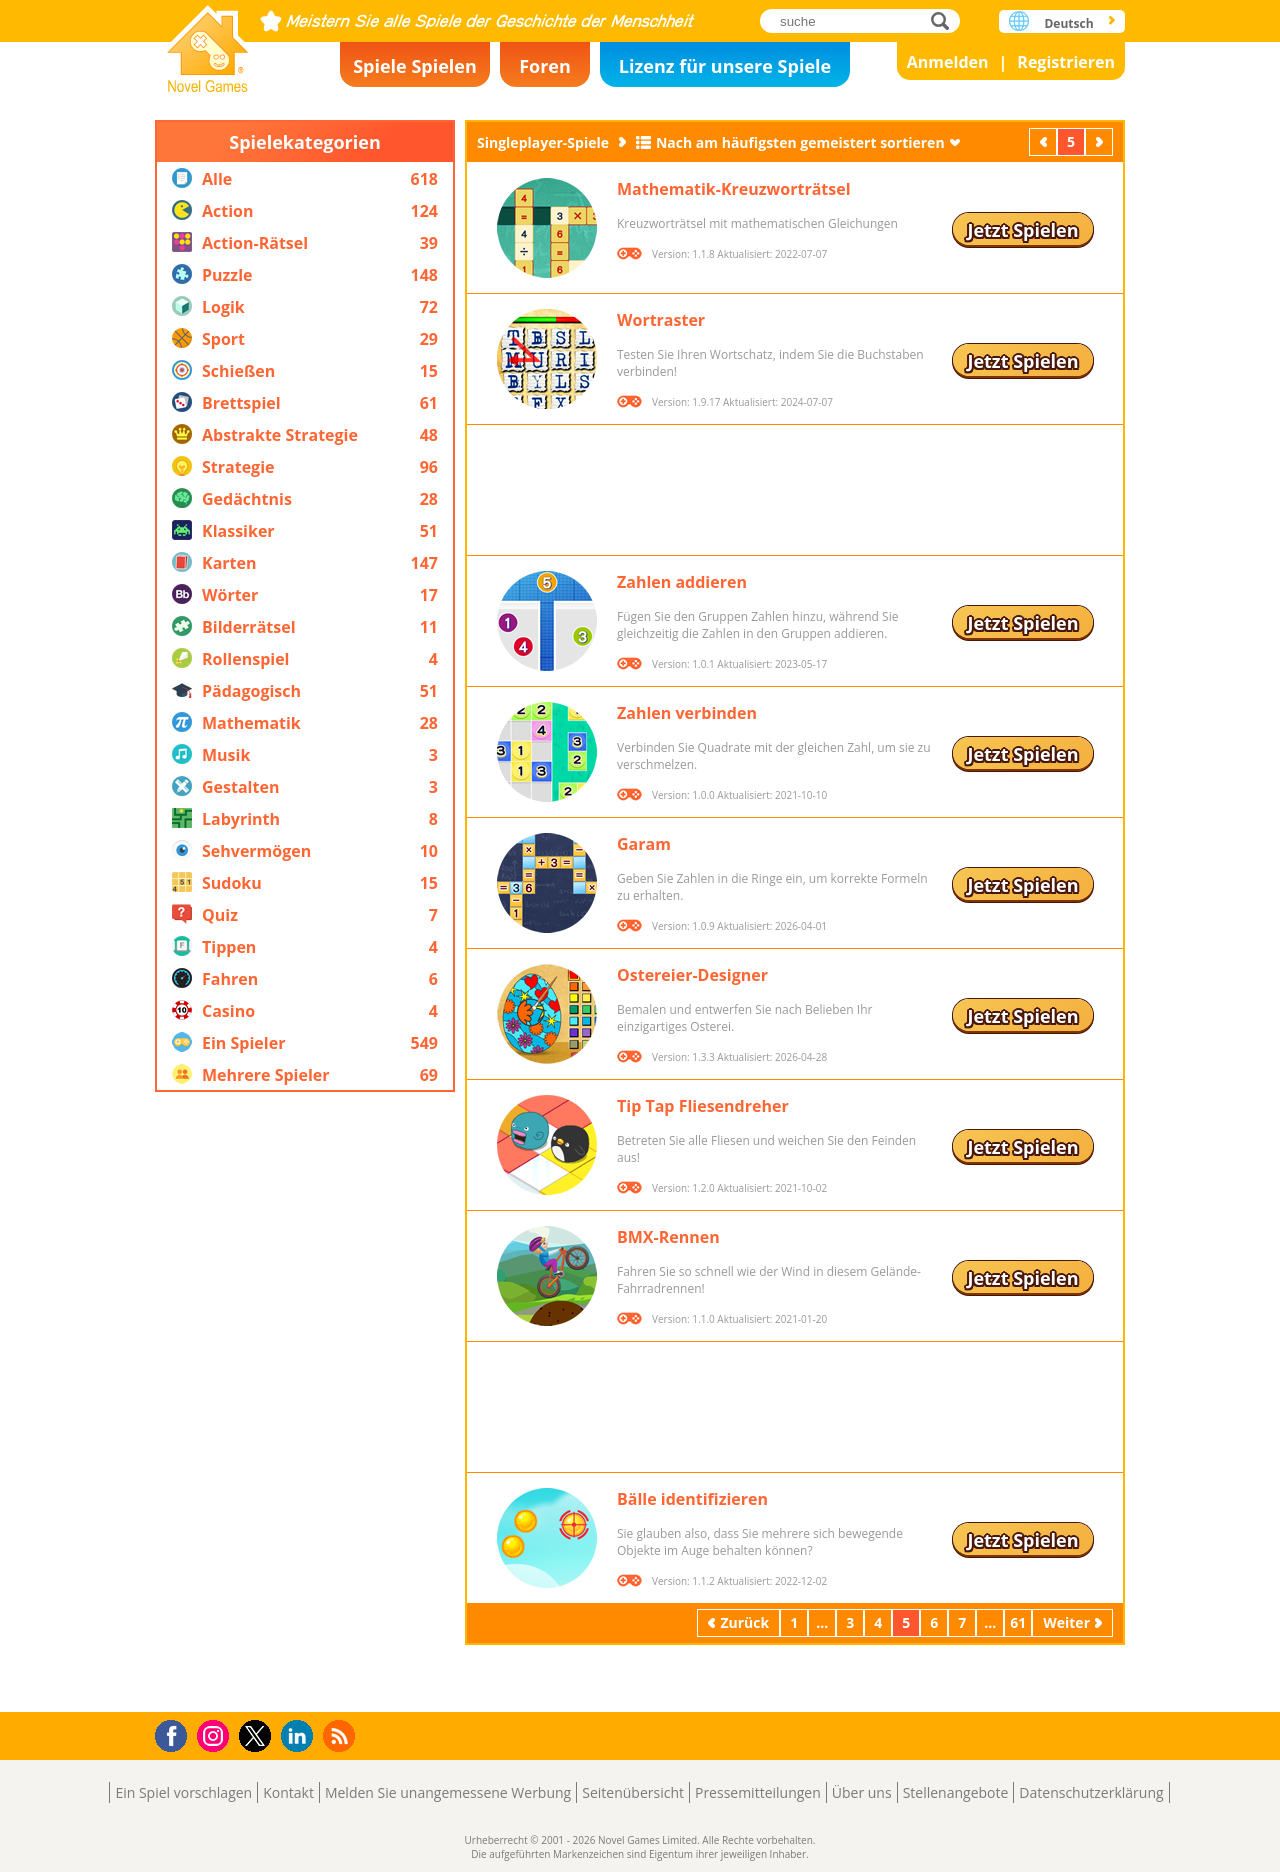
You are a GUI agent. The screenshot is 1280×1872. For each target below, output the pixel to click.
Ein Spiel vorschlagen (183, 1792)
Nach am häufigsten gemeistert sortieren (800, 142)
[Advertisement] (305, 1402)
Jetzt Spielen (1022, 230)
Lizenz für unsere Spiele (725, 66)
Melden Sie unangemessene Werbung (448, 1792)
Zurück (1045, 141)
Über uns (862, 1792)
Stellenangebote (956, 1792)
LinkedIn (300, 1736)
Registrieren (1066, 62)
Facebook (176, 1733)
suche (945, 20)
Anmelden (948, 62)
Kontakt (288, 1792)
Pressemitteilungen (758, 1792)
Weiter (1101, 141)
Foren (545, 66)
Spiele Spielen (415, 66)
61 (1018, 1622)
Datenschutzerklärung (1091, 1792)
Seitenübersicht (633, 1792)
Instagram (216, 1734)
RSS (341, 1735)
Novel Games (208, 42)
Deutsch (1068, 23)
